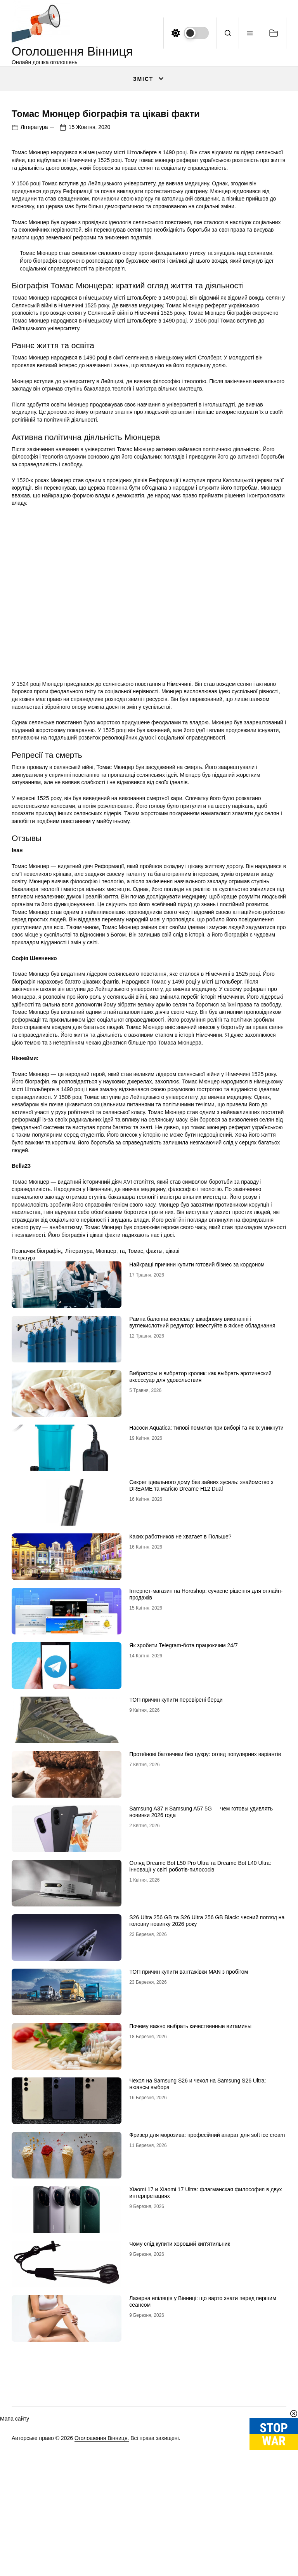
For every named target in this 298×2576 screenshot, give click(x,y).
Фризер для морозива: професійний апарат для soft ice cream (207, 2289)
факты (154, 1405)
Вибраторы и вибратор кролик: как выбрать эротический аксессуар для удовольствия (200, 1531)
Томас (135, 1405)
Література (34, 282)
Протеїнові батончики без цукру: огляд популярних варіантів (205, 1909)
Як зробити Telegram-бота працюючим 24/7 (183, 1800)
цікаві (173, 1405)
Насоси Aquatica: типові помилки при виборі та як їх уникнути (206, 1582)
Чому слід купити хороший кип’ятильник (179, 2398)
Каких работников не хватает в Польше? (180, 1691)
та (122, 1405)
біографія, (49, 1405)
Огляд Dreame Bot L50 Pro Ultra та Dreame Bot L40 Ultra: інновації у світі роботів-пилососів (200, 2020)
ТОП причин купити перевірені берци (176, 1854)
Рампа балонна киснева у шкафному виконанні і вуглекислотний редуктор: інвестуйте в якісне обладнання (202, 1476)
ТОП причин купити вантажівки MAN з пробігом (188, 2126)
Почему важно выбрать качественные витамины (190, 2181)
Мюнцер (105, 1405)
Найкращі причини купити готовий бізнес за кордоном (196, 1419)
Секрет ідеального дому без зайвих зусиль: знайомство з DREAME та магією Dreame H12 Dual (201, 1640)
